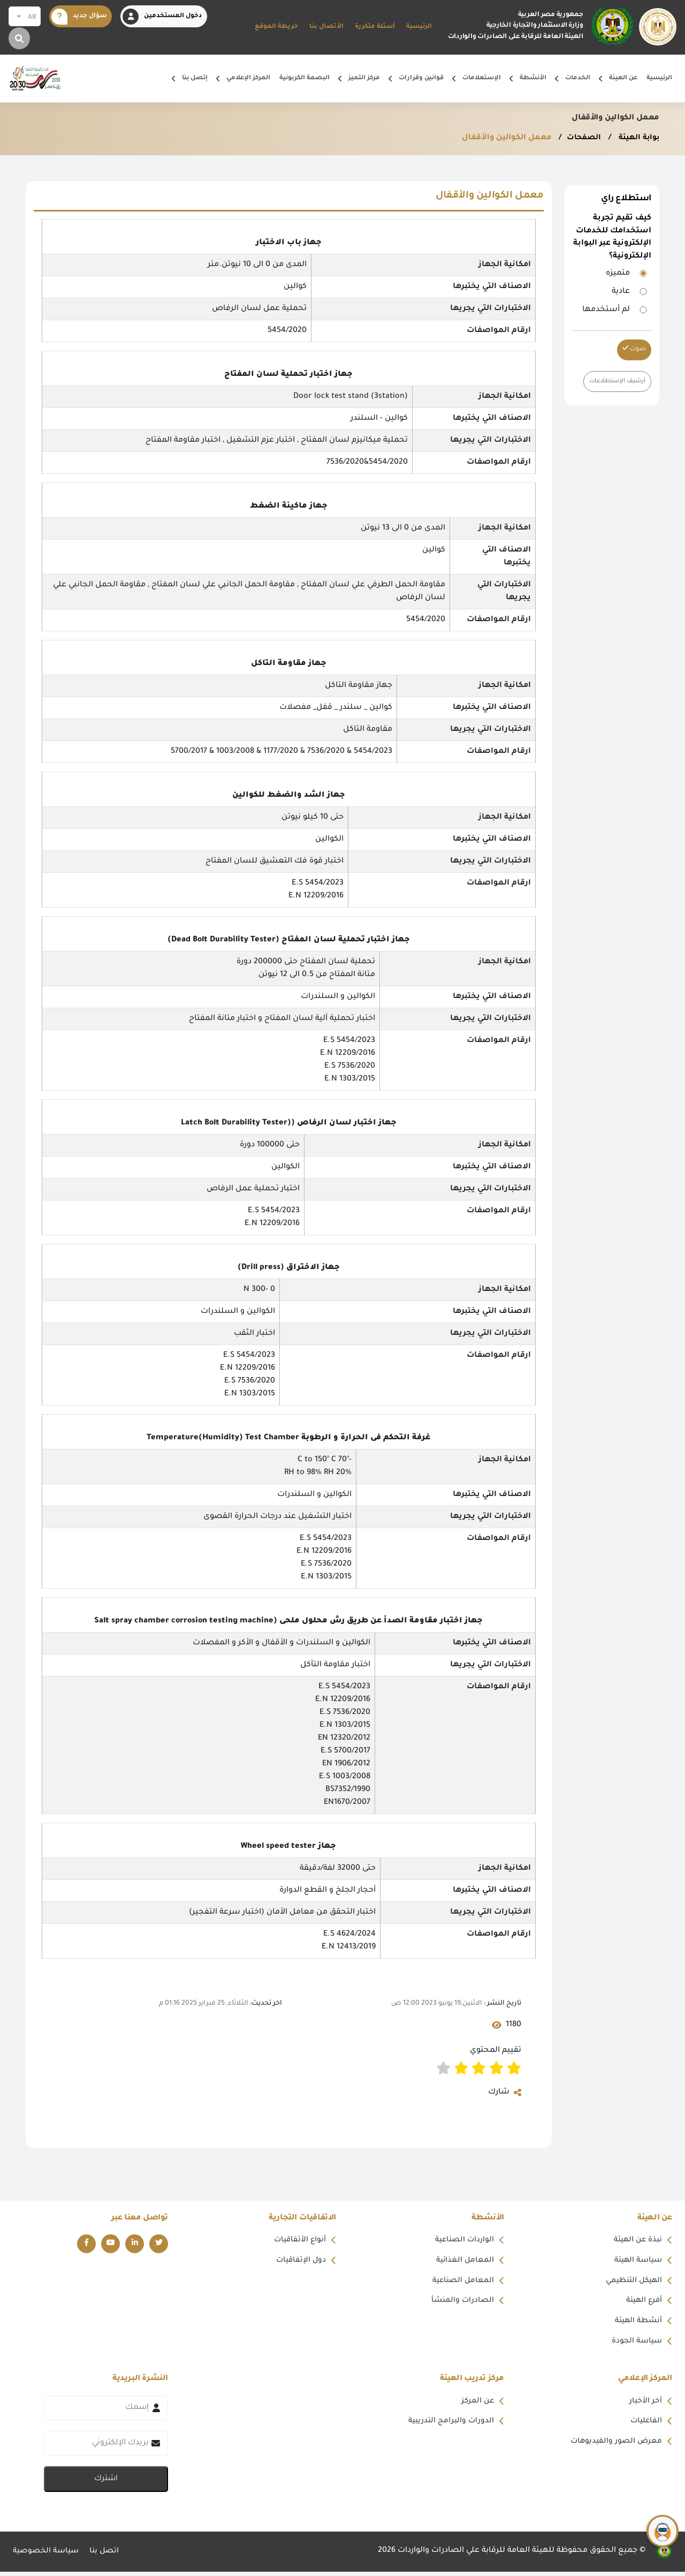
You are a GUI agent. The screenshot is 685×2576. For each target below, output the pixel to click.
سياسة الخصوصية (47, 2555)
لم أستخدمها (606, 310)
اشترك (106, 2483)
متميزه (618, 273)
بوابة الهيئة (636, 138)
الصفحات (580, 138)
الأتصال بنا (326, 27)
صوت (634, 349)
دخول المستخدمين (162, 17)
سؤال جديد (78, 17)
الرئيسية (419, 27)
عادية (621, 292)
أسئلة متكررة (375, 27)
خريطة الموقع (276, 27)
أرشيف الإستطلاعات (615, 380)
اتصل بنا (107, 2555)
